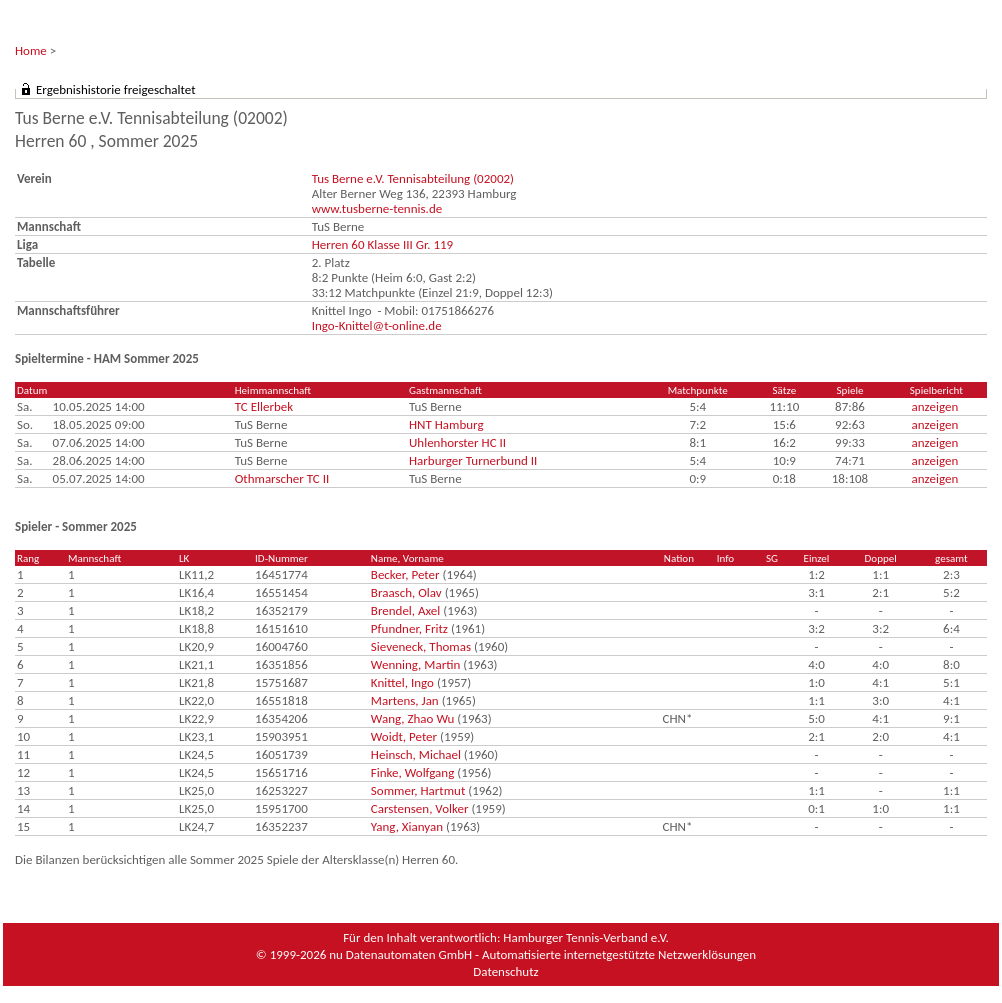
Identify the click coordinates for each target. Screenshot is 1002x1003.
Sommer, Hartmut (418, 790)
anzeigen (935, 406)
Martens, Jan (405, 700)
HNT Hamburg (446, 424)
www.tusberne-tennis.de (377, 208)
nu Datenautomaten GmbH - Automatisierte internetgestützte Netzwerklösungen (542, 954)
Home (31, 50)
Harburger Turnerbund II (473, 460)
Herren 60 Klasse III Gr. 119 (383, 244)
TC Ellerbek (264, 406)
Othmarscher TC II (282, 478)
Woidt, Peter (404, 736)
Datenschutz (505, 971)
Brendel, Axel (405, 610)
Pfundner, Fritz (409, 628)
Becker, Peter (405, 574)
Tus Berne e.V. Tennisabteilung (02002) (413, 178)
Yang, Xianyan (407, 826)
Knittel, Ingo (402, 682)
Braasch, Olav (406, 592)
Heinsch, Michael (416, 754)
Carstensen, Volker (420, 808)
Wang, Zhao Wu (413, 718)
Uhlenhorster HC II (457, 442)
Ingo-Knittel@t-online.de (377, 325)
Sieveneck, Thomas (421, 646)
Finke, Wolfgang (412, 772)
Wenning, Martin (415, 664)
